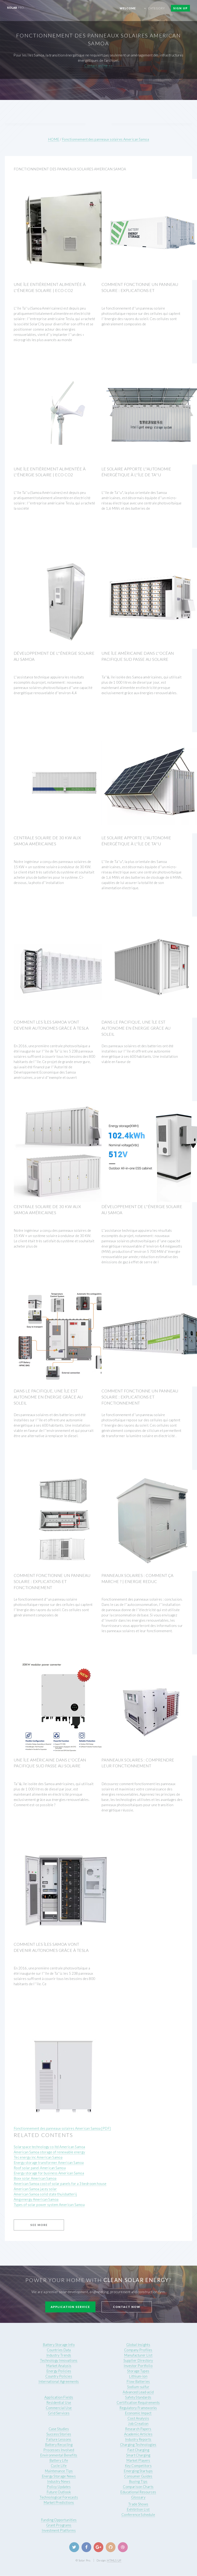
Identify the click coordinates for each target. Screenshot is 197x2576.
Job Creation (138, 2423)
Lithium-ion (138, 2376)
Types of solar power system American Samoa (49, 2205)
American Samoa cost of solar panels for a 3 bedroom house (60, 2183)
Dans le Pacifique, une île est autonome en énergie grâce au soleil (136, 1028)
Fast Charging (138, 2450)
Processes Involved (58, 2450)
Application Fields (58, 2397)
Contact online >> (98, 66)
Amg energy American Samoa (36, 2199)
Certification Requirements (138, 2402)
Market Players (138, 2460)
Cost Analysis (138, 2418)
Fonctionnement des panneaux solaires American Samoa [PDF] (62, 2128)
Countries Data (59, 2350)
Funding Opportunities (59, 2520)
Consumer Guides (138, 2476)
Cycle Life (59, 2466)
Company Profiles (138, 2350)
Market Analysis (58, 2366)
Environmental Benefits (58, 2455)
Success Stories (58, 2434)
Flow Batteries (138, 2381)
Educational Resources (138, 2492)
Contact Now (126, 2307)
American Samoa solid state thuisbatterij (45, 2194)
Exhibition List (138, 2509)
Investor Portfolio (138, 2366)
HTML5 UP (114, 2560)
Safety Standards (138, 2397)
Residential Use (58, 2402)
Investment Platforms (59, 2530)
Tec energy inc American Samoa (38, 2157)
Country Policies (58, 2376)
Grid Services (58, 2413)
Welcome (128, 8)
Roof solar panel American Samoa (40, 2168)
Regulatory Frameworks (138, 2408)
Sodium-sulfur (138, 2387)
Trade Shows (138, 2504)
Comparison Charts (138, 2487)
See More (39, 2225)
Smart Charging (138, 2455)
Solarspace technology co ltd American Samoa (49, 2147)
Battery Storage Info (59, 2345)
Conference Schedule (138, 2514)
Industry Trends (58, 2355)
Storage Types (138, 2371)
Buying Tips (138, 2481)
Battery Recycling (58, 2444)
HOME (53, 139)
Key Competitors (138, 2466)
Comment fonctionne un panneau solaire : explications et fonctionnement (140, 1396)
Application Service (70, 2307)
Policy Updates (59, 2487)
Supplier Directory (138, 2360)
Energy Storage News (59, 2476)
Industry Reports (138, 2439)
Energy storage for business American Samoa (49, 2173)
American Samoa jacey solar (35, 2189)
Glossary (138, 2497)
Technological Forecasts (59, 2497)
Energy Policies (58, 2371)
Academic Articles (138, 2434)
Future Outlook (59, 2492)
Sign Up (180, 8)
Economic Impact (138, 2413)
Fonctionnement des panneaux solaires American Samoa (105, 139)
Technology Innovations (59, 2360)
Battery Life (58, 2460)
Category (156, 8)
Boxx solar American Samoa (35, 2178)
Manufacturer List (138, 2355)
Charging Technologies (138, 2444)
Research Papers (138, 2429)
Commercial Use (59, 2408)
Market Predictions (59, 2502)
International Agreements (59, 2381)
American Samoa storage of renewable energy (49, 2152)
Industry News (58, 2481)
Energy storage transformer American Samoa (49, 2162)
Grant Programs (58, 2525)
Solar (16, 7)
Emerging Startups (138, 2471)
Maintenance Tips (59, 2471)
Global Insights (138, 2345)
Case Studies (59, 2429)
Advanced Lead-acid (138, 2392)
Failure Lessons (58, 2439)
